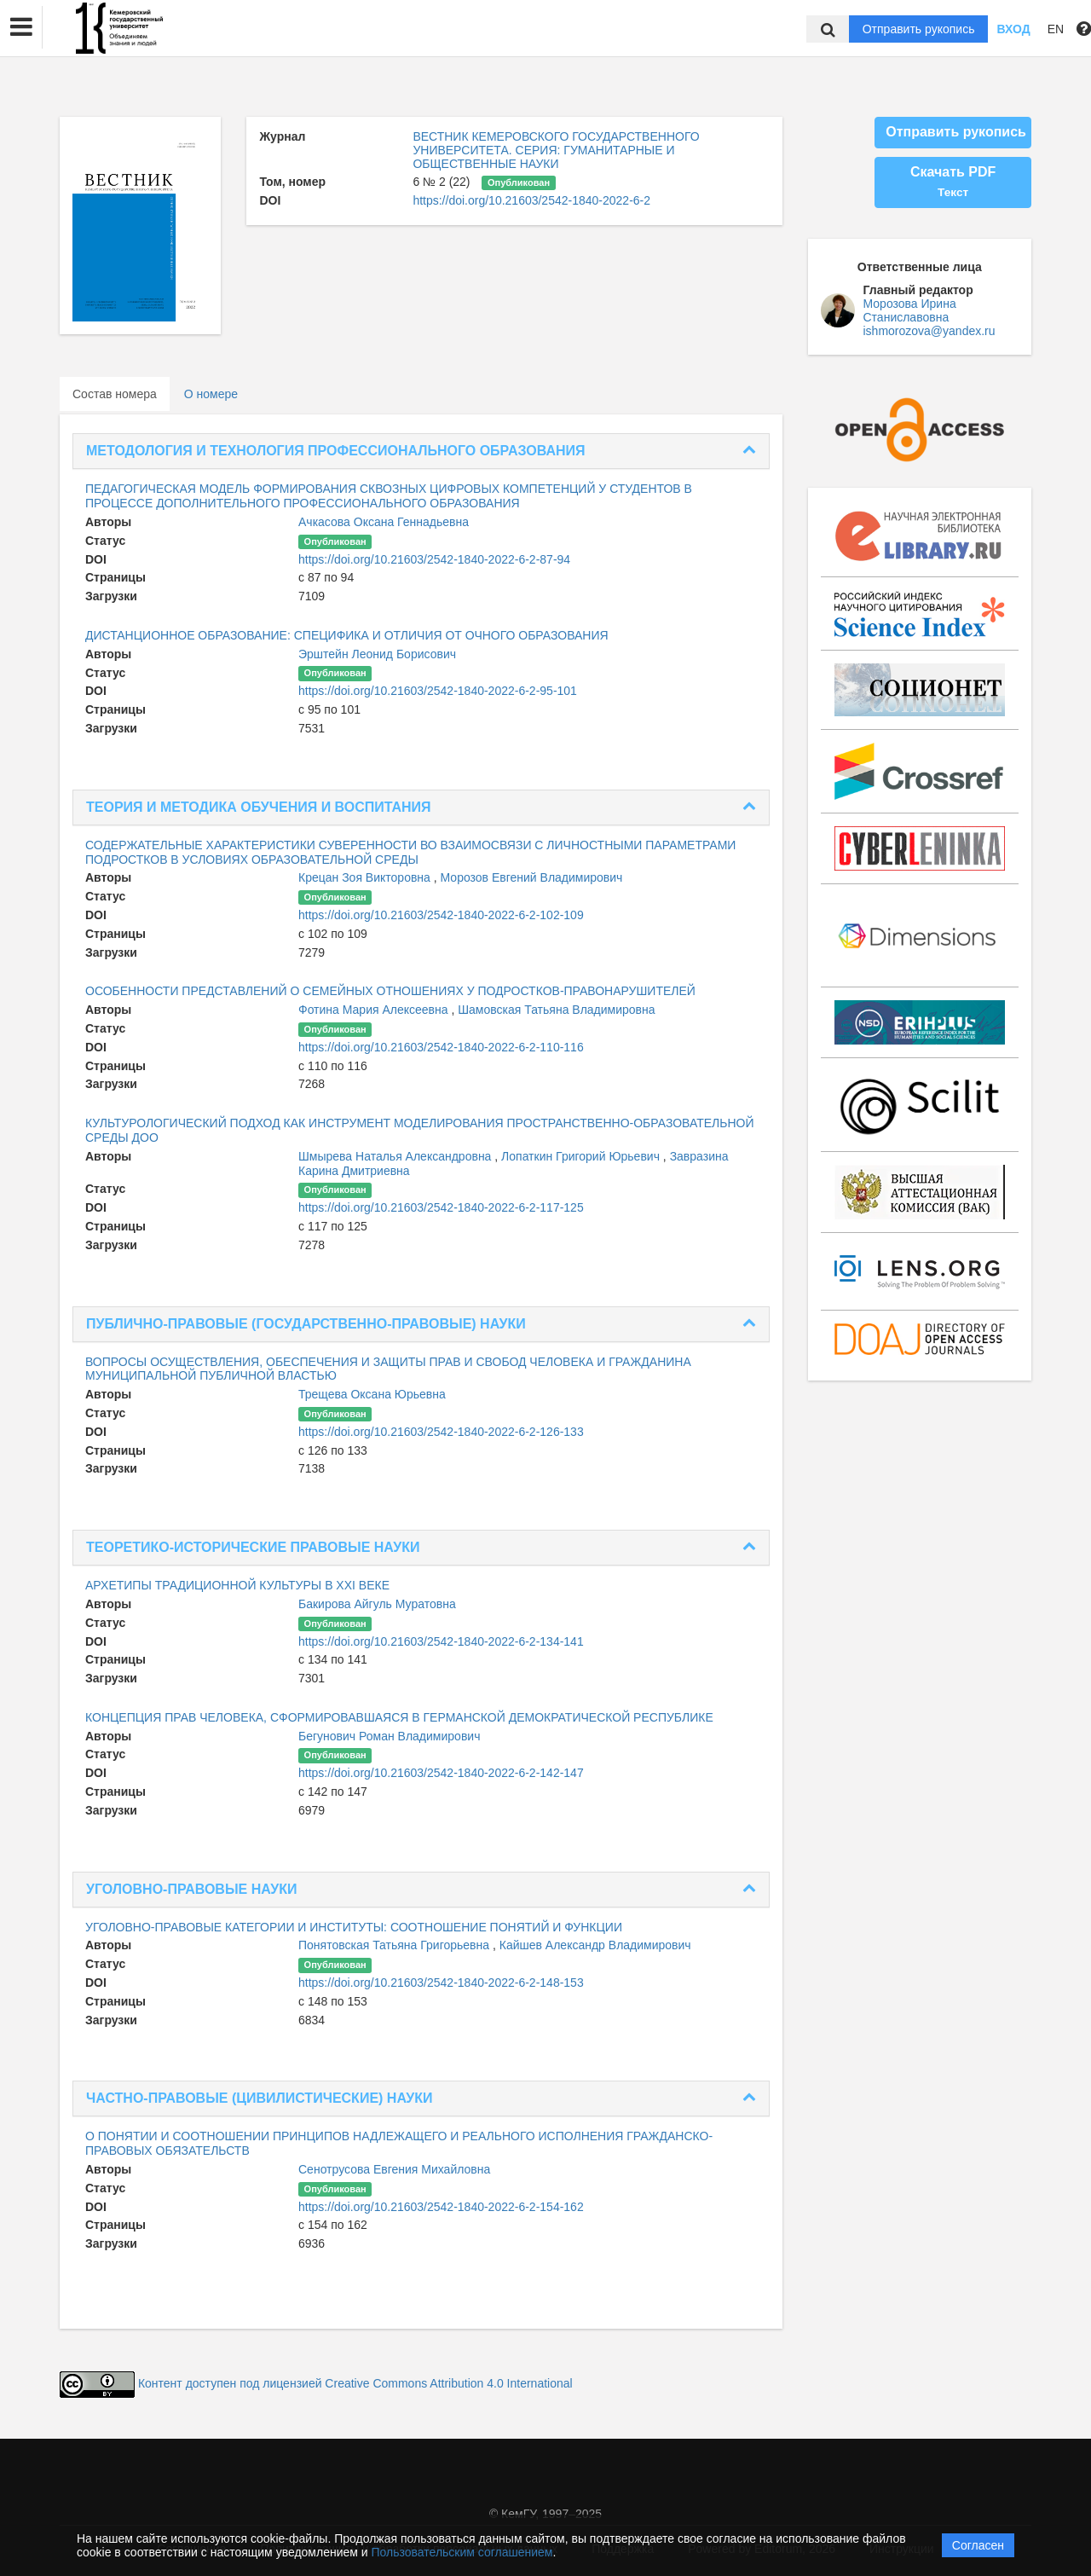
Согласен (978, 2545)
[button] (21, 27)
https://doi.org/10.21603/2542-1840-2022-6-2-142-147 (441, 1773)
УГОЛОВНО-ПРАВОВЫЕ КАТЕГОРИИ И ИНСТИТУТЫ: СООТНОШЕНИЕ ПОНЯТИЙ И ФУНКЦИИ (353, 1927)
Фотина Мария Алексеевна (374, 1009)
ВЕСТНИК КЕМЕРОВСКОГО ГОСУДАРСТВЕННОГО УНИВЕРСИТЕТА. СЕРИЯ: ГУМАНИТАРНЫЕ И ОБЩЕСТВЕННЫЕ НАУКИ (556, 150)
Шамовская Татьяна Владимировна (556, 1009)
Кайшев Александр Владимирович (595, 1945)
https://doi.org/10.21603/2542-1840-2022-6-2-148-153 (441, 1982)
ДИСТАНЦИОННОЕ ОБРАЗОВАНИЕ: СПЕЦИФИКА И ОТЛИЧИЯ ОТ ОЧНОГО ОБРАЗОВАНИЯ (347, 635)
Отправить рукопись (919, 29)
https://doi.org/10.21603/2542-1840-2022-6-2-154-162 (441, 2207)
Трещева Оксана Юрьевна (372, 1394)
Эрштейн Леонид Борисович (377, 654)
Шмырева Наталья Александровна (396, 1156)
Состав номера (114, 394)
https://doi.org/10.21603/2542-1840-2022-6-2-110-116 (441, 1047)
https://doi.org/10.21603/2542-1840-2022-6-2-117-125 (441, 1207)
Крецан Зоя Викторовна (366, 877)
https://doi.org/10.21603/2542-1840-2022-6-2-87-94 (434, 559)
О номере (211, 394)
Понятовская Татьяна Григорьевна (395, 1945)
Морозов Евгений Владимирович (532, 877)
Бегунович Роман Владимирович (389, 1736)
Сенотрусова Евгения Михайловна (394, 2169)
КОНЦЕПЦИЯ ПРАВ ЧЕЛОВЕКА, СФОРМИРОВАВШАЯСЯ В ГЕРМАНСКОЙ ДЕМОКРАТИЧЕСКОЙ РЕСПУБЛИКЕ (399, 1717)
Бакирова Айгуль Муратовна (377, 1604)
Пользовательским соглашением (462, 2552)
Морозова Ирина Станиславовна (909, 310)
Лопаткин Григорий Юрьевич (582, 1156)
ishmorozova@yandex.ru (929, 331)
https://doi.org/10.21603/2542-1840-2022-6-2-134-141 (441, 1641)
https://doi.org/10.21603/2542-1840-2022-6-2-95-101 (437, 691)
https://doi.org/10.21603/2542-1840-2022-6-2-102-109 (441, 915)
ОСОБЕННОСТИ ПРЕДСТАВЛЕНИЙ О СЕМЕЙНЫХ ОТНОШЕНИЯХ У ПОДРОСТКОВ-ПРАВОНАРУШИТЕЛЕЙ (390, 991)
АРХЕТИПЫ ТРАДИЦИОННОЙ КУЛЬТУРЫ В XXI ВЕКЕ (237, 1585)
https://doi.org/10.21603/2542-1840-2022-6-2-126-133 (441, 1432)
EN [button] (1056, 29)
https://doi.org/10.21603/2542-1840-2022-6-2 (531, 200)
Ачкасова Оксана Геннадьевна (383, 522)
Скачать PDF (953, 182)
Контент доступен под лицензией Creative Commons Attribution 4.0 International (355, 2383)
